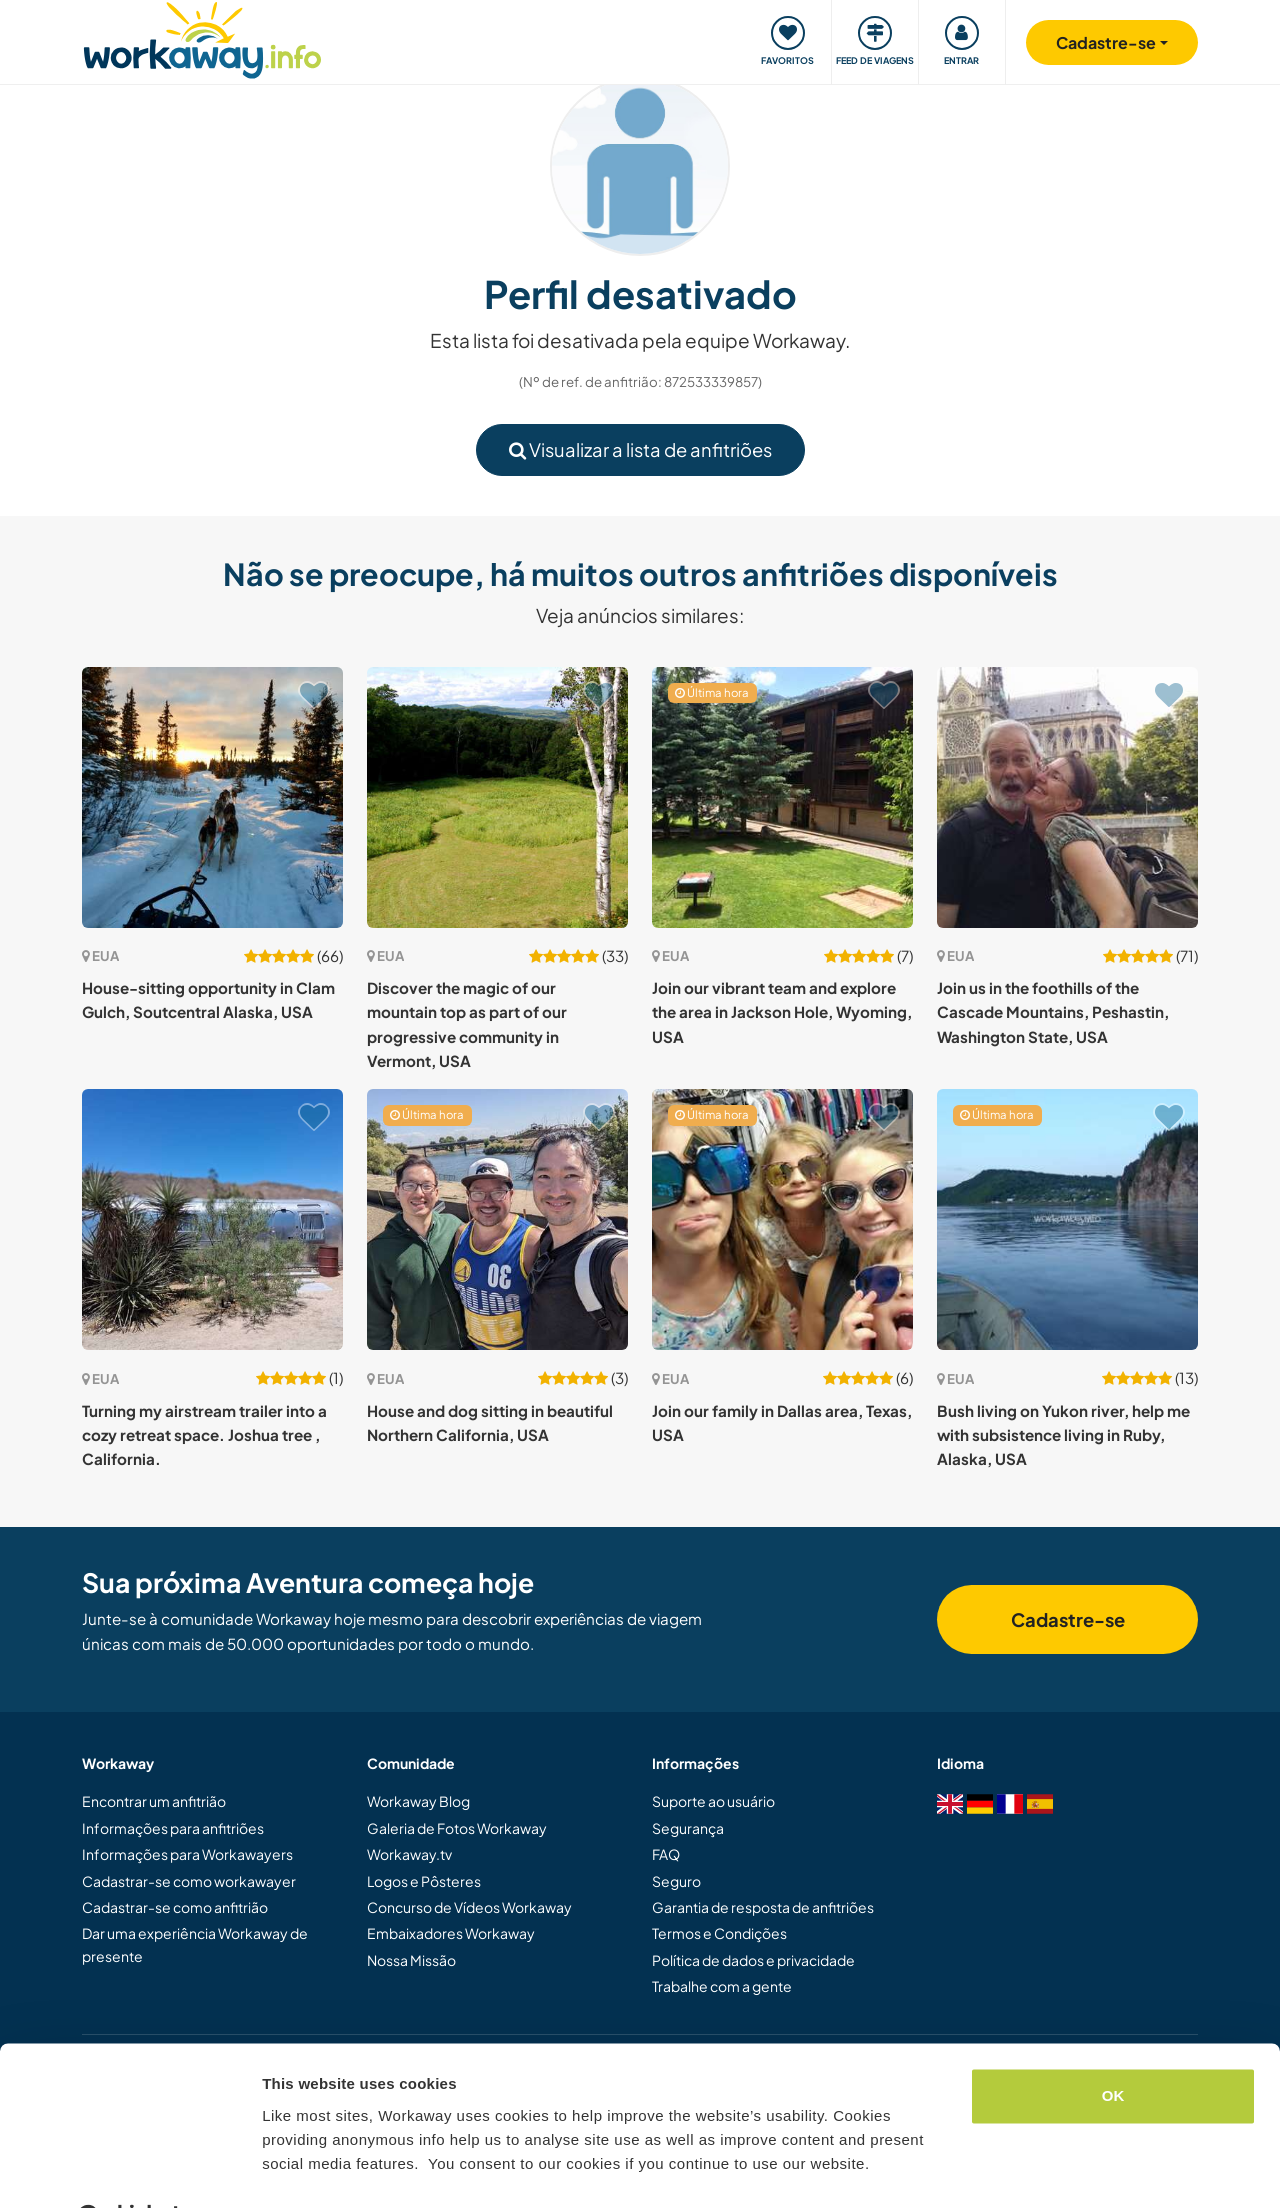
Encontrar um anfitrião (154, 1801)
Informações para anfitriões (173, 1828)
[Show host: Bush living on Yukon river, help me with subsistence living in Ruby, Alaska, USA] (1067, 1219)
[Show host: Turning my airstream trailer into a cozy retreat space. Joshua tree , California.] (212, 1219)
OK (1113, 2045)
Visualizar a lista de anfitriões (640, 449)
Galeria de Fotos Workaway (457, 1828)
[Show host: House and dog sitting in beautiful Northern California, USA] (497, 1219)
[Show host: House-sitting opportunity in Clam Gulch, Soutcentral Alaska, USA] (212, 797)
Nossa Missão (411, 1960)
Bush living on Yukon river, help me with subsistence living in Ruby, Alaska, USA (1063, 1435)
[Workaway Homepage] (202, 37)
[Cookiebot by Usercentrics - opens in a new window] (129, 2169)
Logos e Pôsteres (424, 1881)
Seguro (676, 1881)
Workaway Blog (418, 1801)
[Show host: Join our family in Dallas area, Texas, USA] (782, 1219)
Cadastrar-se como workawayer (189, 1881)
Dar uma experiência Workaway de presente (195, 1944)
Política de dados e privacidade (753, 1960)
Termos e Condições (719, 1933)
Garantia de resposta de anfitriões (763, 1907)
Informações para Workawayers (187, 1854)
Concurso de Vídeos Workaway (469, 1907)
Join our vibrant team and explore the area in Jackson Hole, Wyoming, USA (782, 1012)
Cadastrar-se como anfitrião (175, 1907)
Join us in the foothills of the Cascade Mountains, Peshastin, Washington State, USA (1053, 1012)
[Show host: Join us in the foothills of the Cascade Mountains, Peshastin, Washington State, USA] (1067, 797)
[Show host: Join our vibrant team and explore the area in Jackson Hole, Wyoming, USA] (782, 797)
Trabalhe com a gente (722, 1986)
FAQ (666, 1854)
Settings (292, 2168)
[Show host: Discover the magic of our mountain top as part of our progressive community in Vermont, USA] (497, 797)
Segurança (688, 1828)
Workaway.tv (409, 1854)
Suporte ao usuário (713, 1801)
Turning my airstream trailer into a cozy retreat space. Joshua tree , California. (204, 1435)
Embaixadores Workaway (451, 1933)
